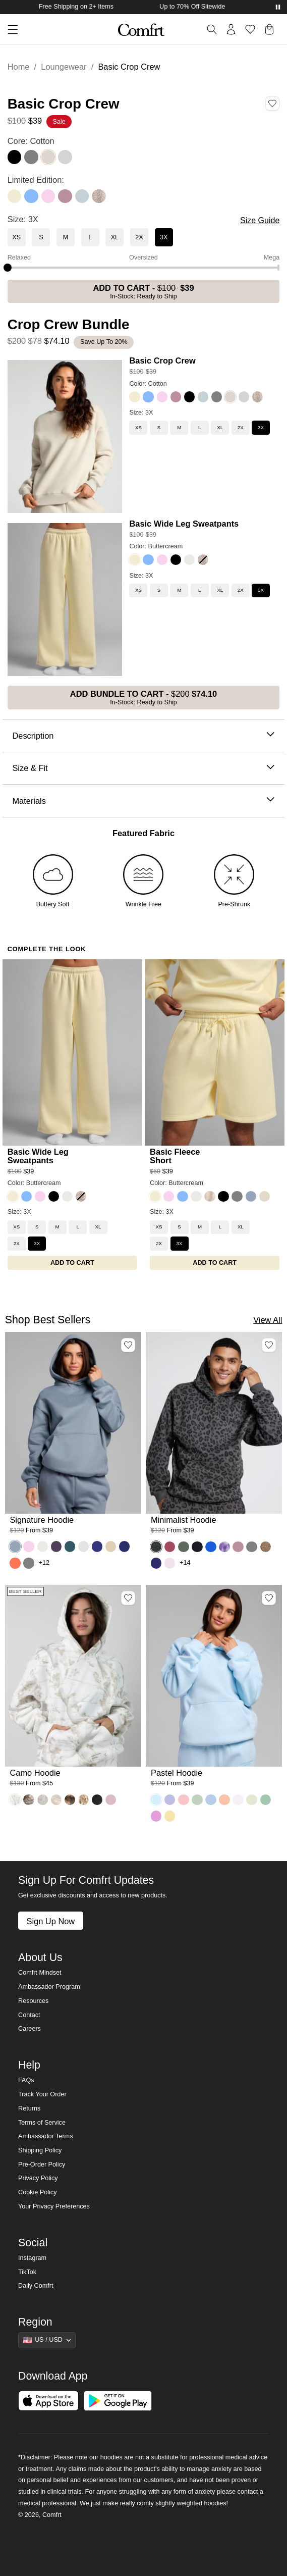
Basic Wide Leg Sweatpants (184, 524)
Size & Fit (143, 768)
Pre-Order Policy (41, 2164)
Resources (33, 2000)
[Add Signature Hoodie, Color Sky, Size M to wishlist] (128, 1345)
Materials (143, 801)
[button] (9, 29)
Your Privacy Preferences (54, 2206)
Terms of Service (42, 2122)
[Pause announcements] (278, 7)
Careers (29, 2028)
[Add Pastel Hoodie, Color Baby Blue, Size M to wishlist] (269, 1598)
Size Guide (259, 220)
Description (143, 736)
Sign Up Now (50, 1921)
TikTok (27, 2272)
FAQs (26, 2080)
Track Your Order (42, 2094)
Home (19, 66)
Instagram (32, 2257)
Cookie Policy (37, 2192)
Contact (29, 2015)
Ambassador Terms (45, 2136)
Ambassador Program (49, 1986)
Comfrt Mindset (39, 1972)
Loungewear (63, 66)
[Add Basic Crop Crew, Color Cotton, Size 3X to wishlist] (272, 103)
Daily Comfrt (35, 2285)
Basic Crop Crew (162, 360)
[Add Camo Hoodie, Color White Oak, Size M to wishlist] (128, 1598)
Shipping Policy (40, 2150)
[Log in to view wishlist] (250, 29)
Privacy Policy (38, 2178)
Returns (29, 2108)
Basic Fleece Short (175, 1155)
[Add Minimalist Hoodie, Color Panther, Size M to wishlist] (269, 1345)
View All (267, 1319)
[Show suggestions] (47, 2340)
